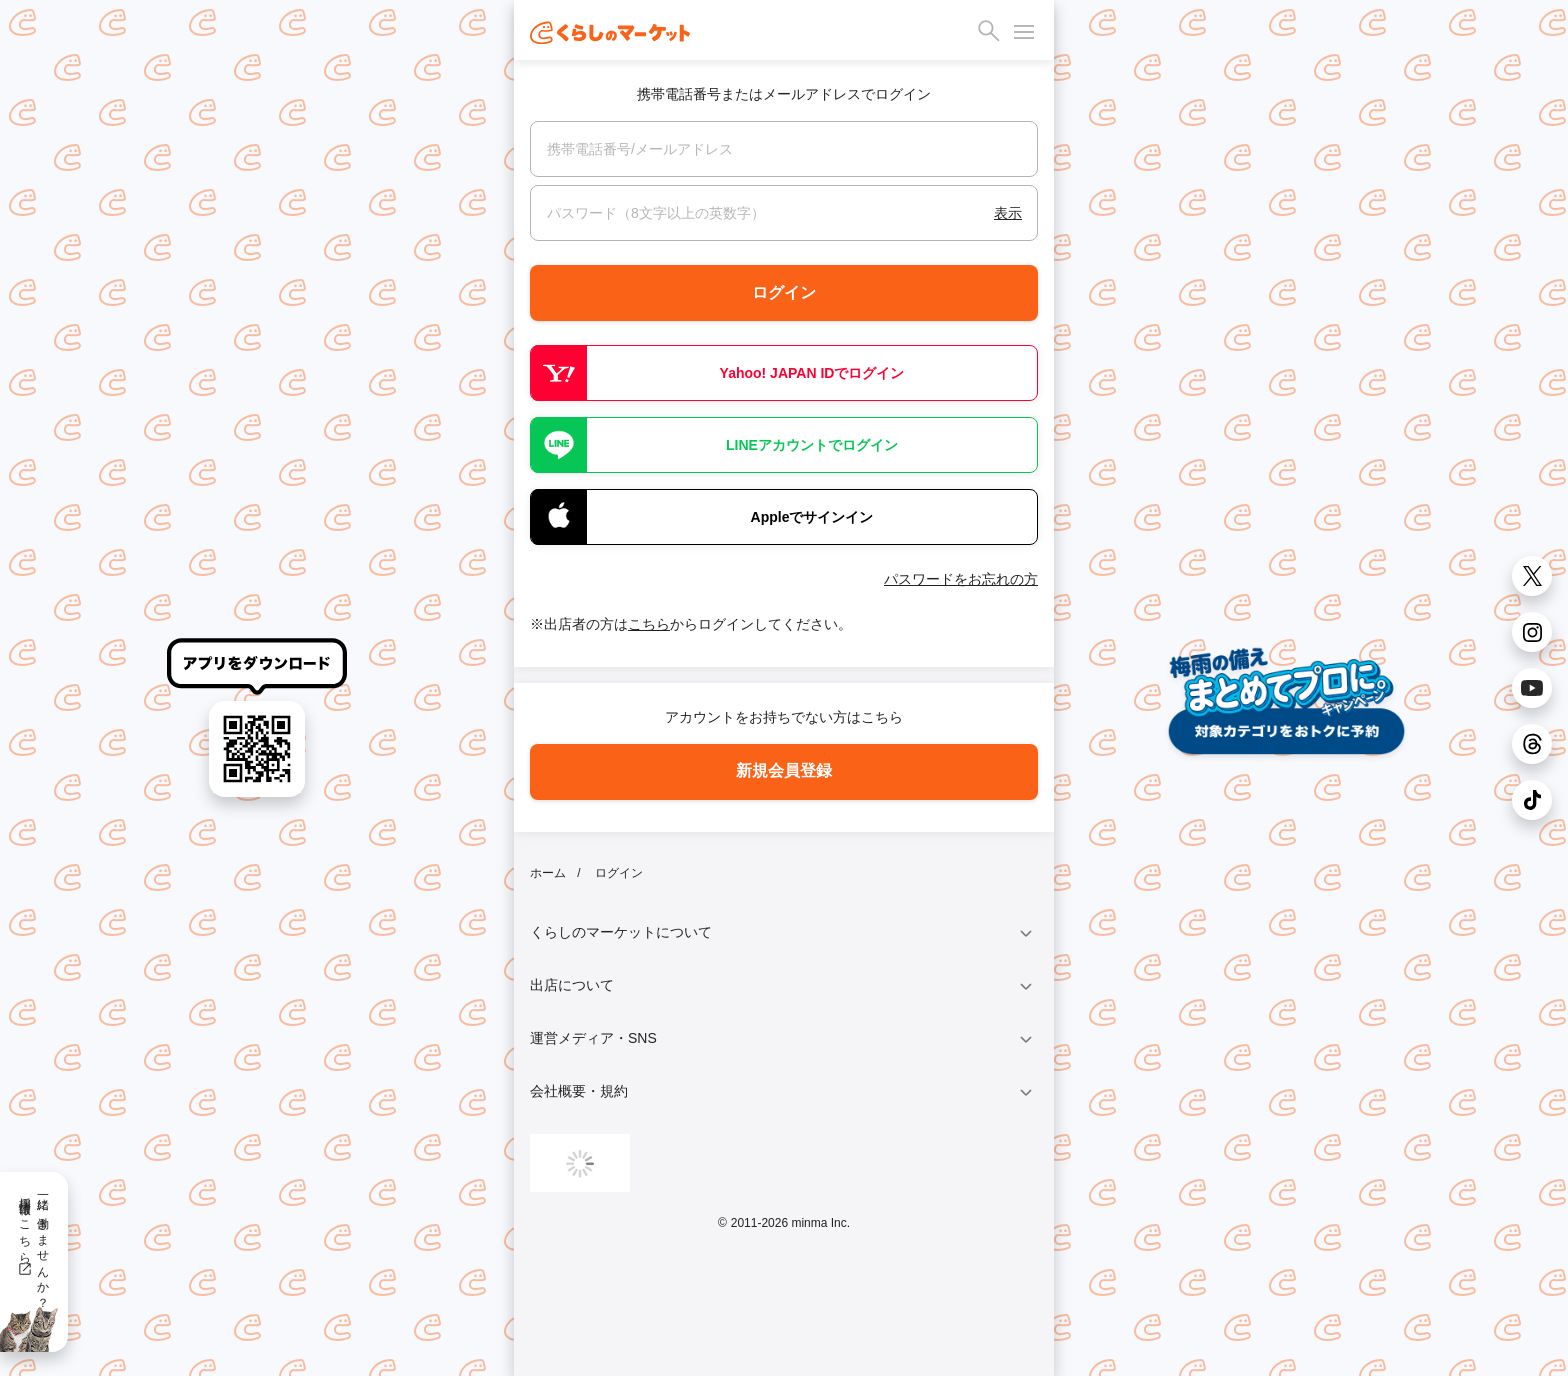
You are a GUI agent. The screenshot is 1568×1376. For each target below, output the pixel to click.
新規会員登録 (784, 770)
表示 (1008, 213)
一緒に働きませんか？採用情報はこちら (33, 1246)
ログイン (784, 292)
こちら (649, 624)
